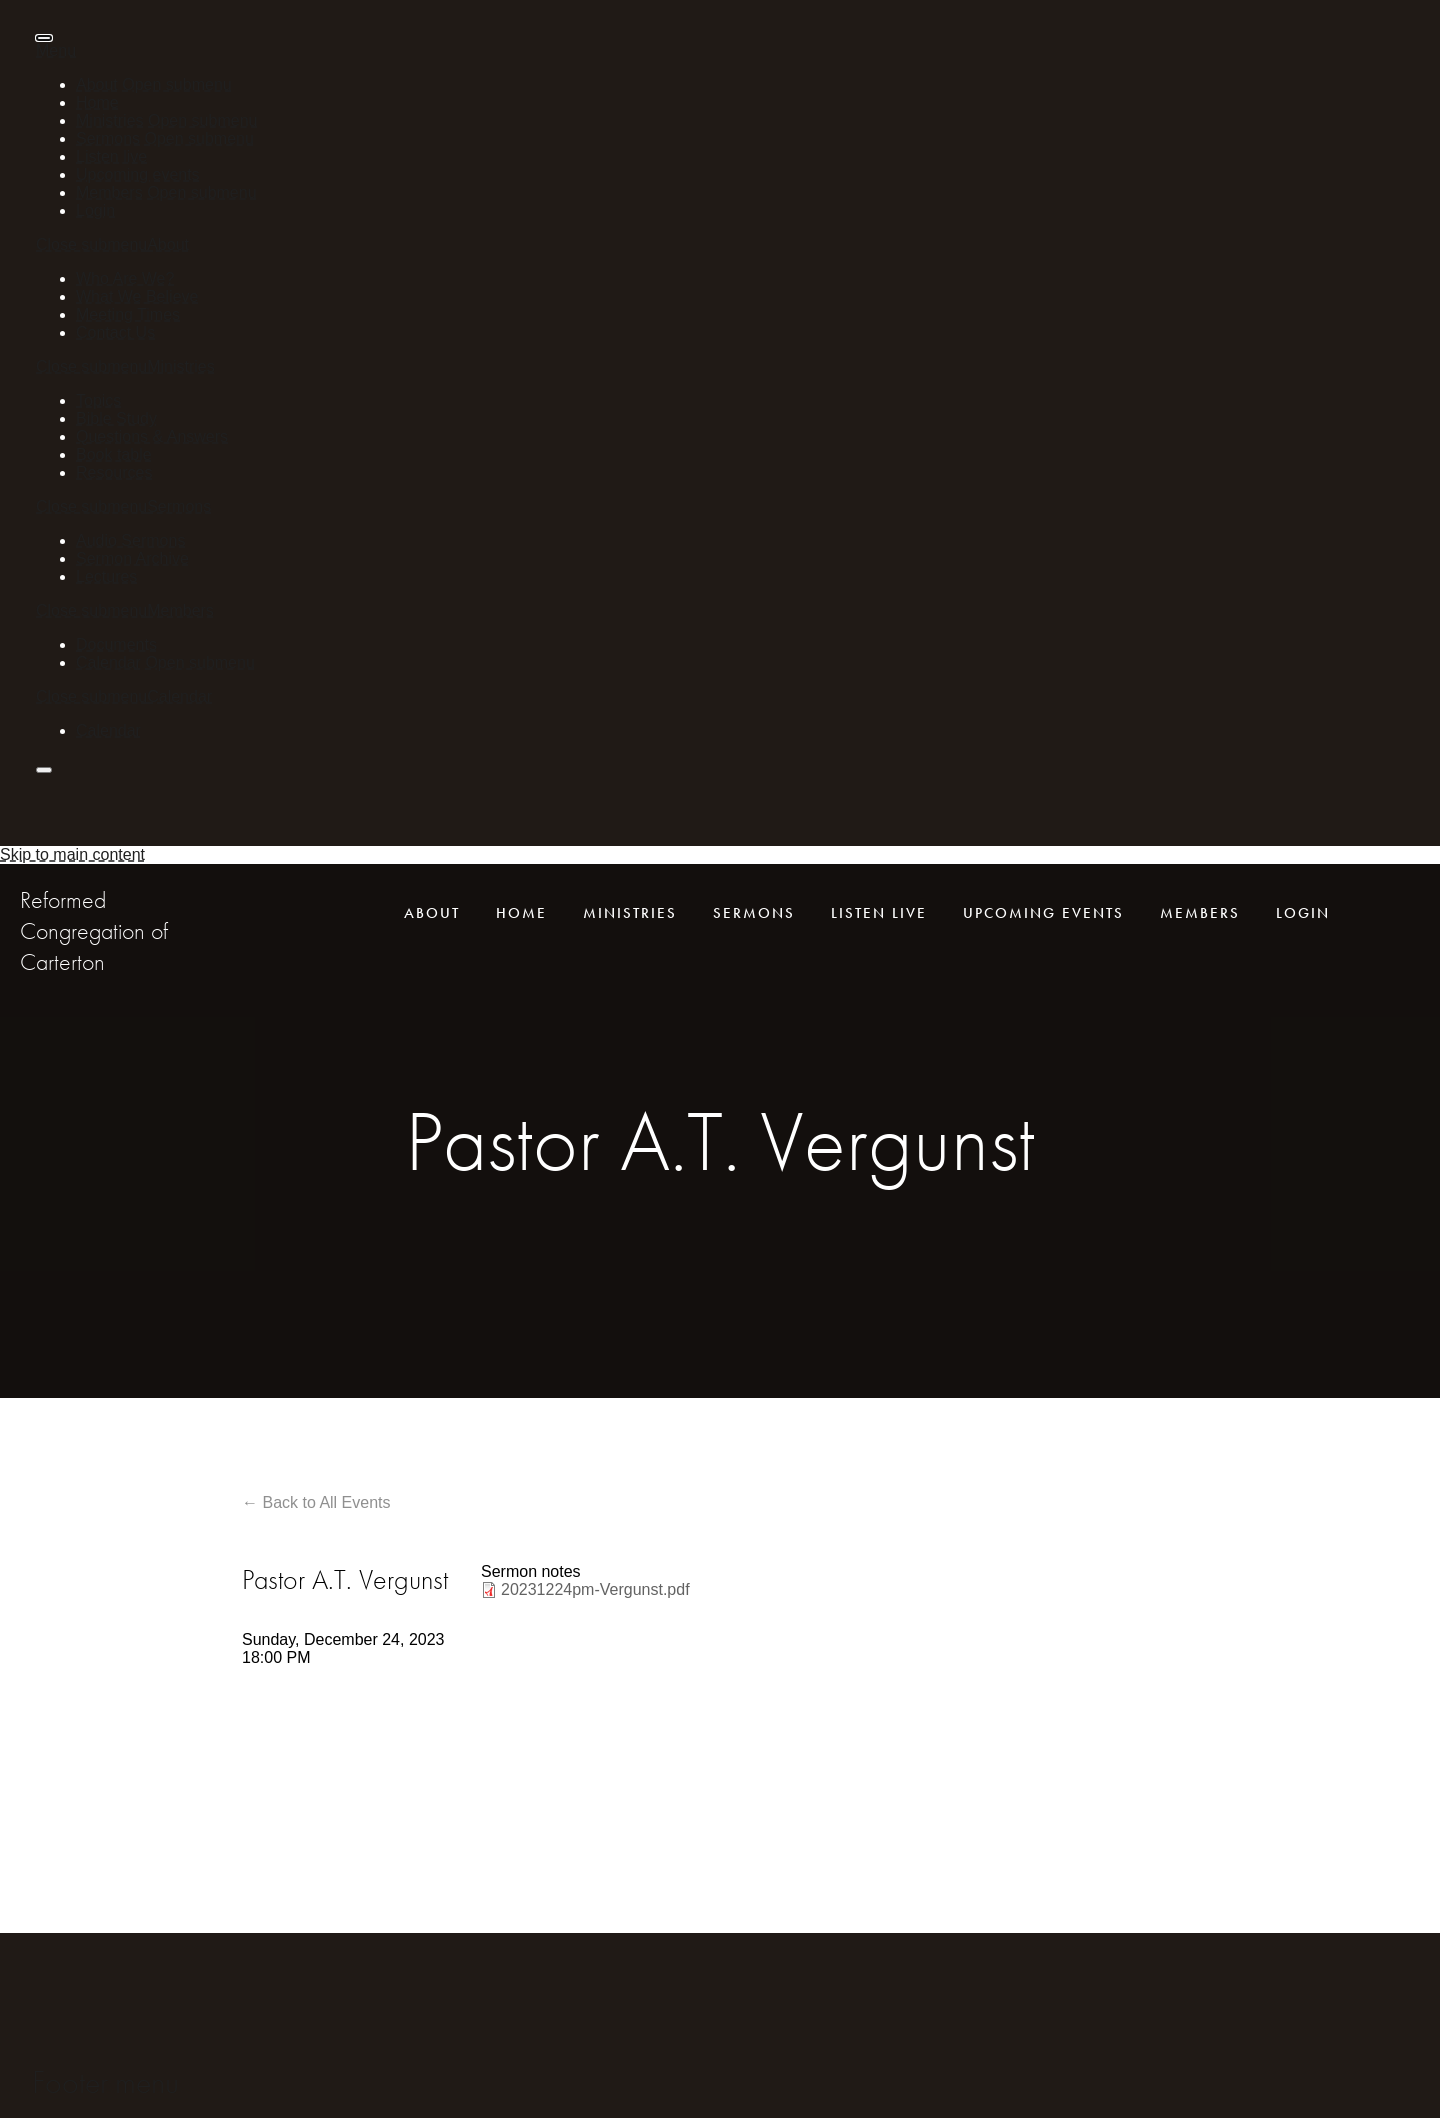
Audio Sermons (130, 540)
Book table (114, 454)
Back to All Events (326, 1502)
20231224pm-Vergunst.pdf (595, 1589)
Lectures (106, 576)
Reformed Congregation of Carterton (94, 930)
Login (95, 210)
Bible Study (116, 418)
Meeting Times (128, 314)
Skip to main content (72, 854)
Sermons (108, 138)
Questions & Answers (152, 436)
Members (109, 192)
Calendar (108, 662)
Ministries (110, 120)
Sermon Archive (132, 558)
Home (97, 102)
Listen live (111, 156)
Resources (114, 472)
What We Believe (137, 296)
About (97, 84)
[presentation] (44, 38)
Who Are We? (125, 278)
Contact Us (115, 332)
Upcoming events (138, 174)
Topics (98, 400)
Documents (116, 644)
